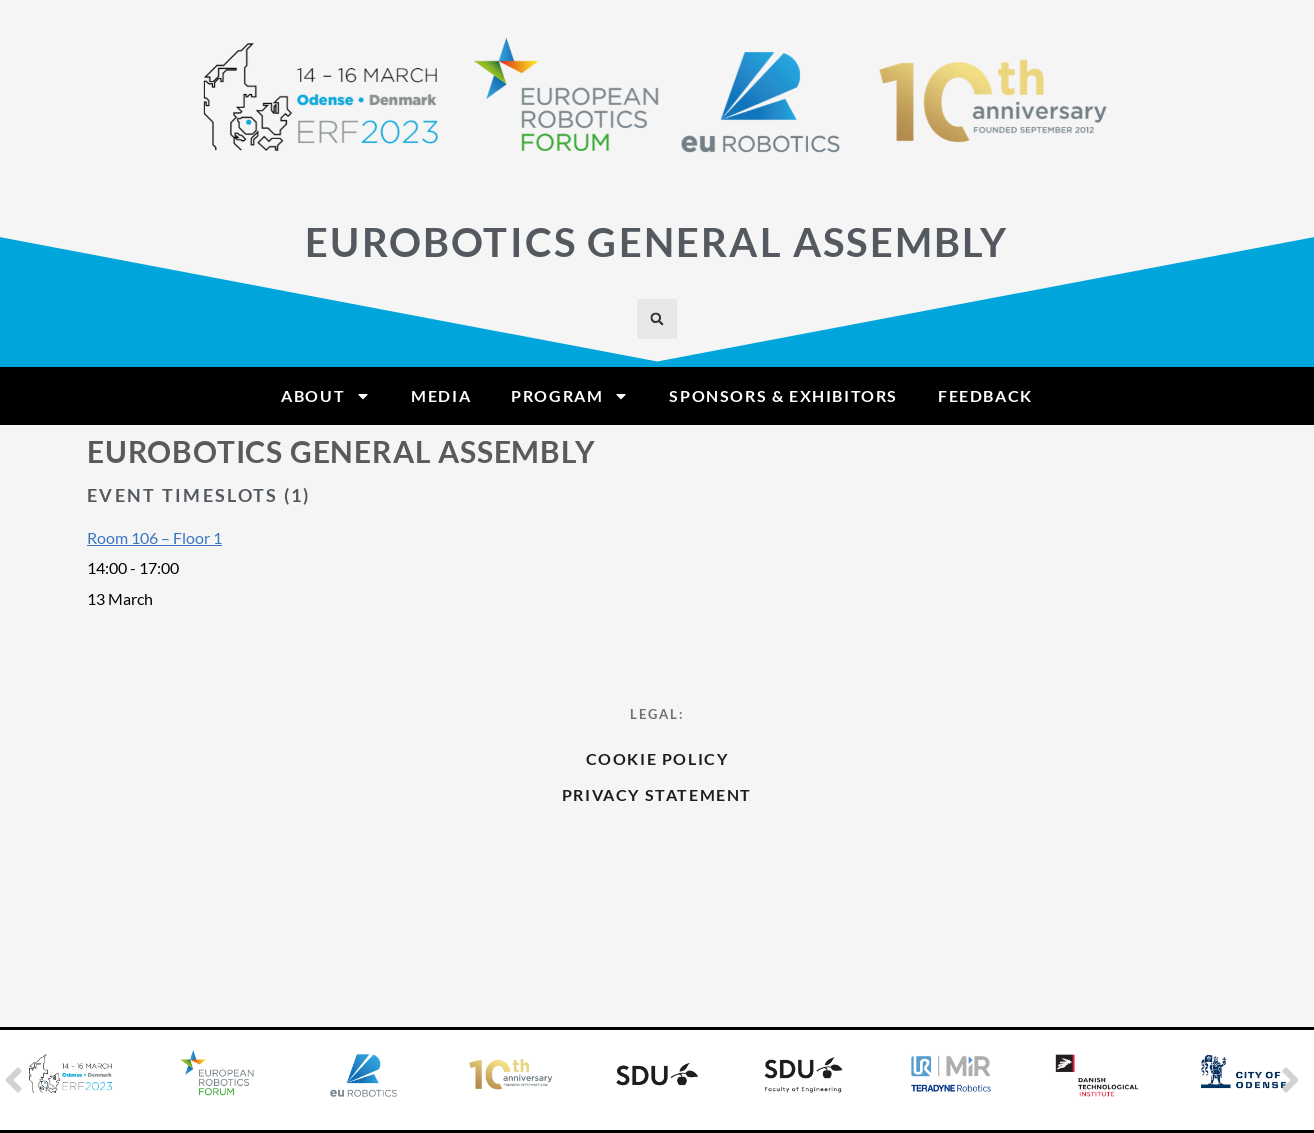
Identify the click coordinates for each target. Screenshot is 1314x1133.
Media (441, 395)
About (326, 396)
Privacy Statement (657, 858)
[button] (657, 319)
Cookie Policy (657, 822)
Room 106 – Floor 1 (154, 537)
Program (570, 396)
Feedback (985, 395)
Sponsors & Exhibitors (783, 395)
